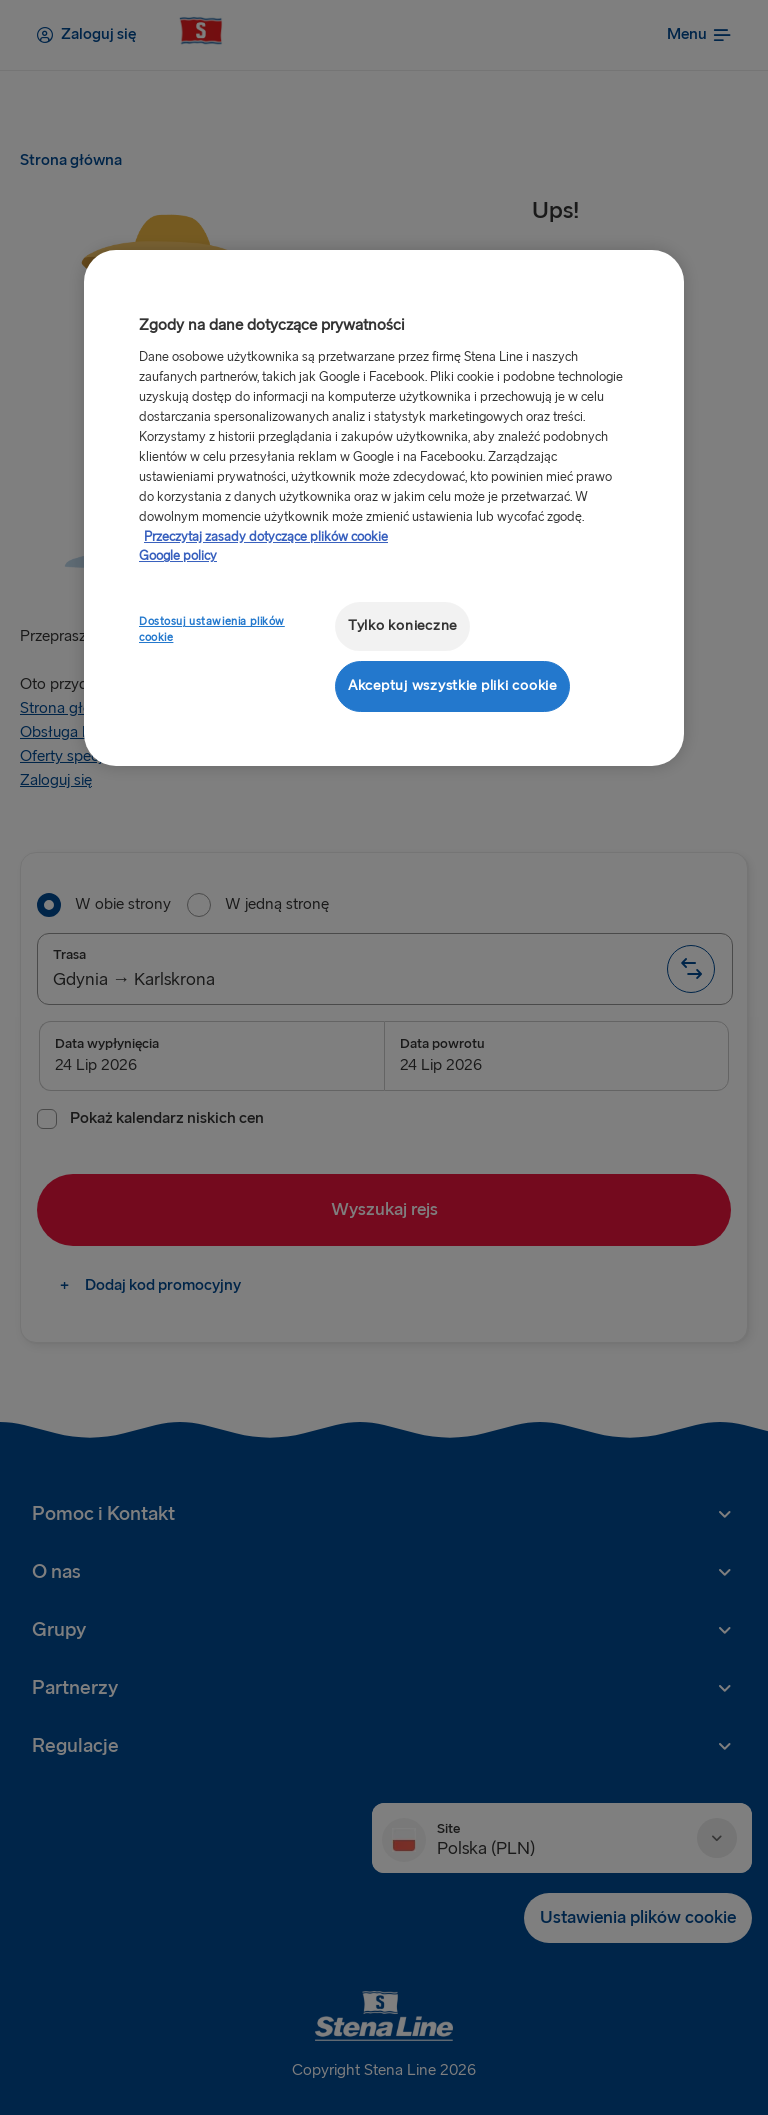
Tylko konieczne (402, 625)
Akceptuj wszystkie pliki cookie (452, 685)
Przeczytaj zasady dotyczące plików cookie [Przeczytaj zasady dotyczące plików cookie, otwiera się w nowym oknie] (266, 537)
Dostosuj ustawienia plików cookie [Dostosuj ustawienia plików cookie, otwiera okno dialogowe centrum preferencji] (212, 629)
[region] (384, 507)
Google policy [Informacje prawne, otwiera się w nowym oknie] (178, 556)
